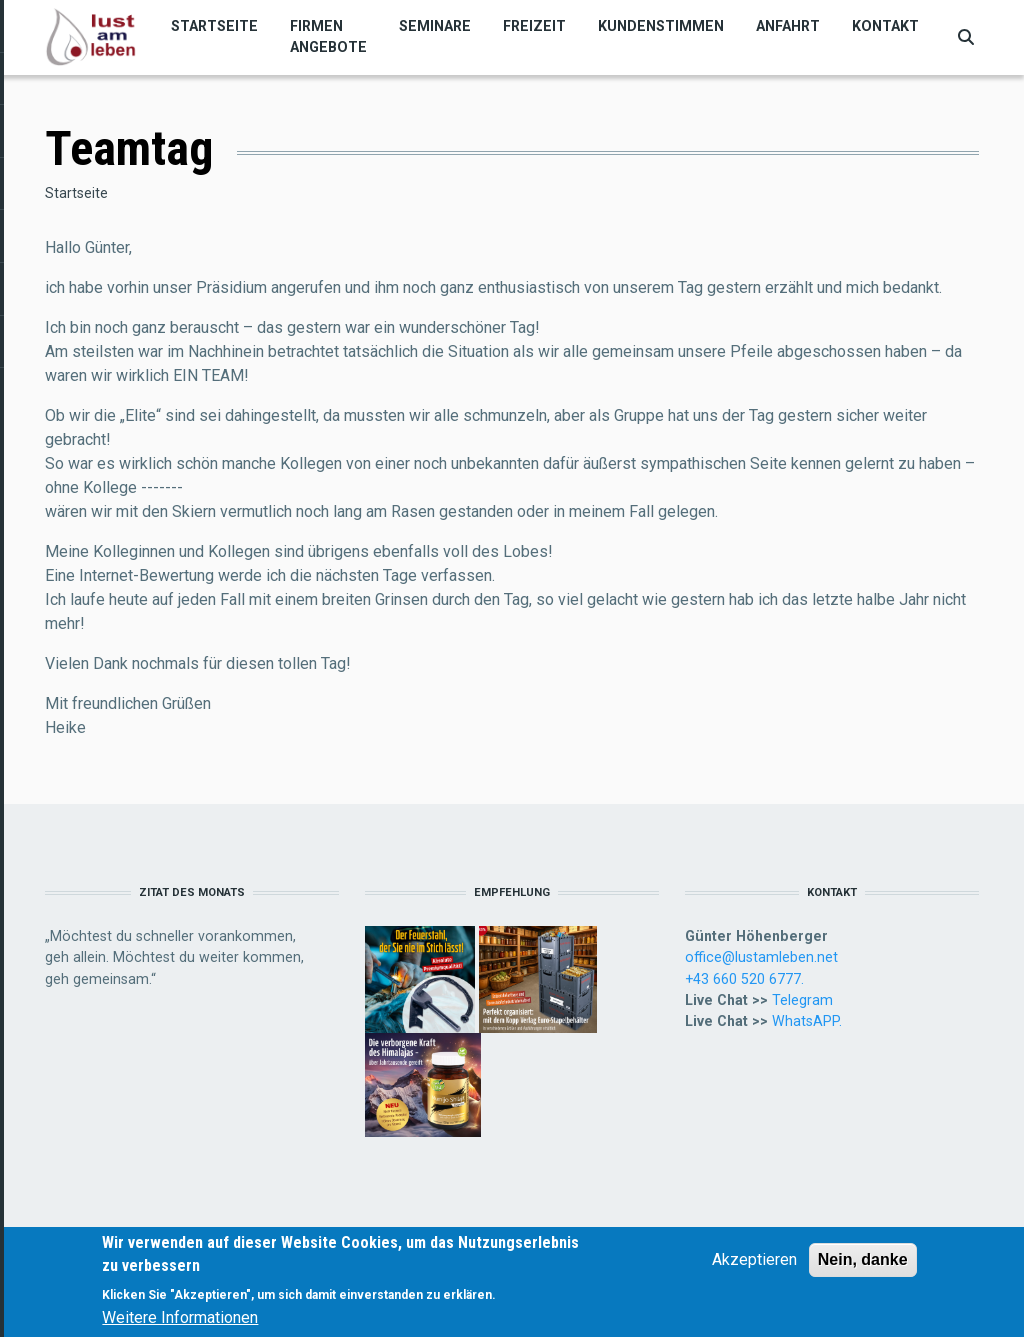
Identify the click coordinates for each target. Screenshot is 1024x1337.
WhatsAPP (805, 1021)
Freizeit (534, 26)
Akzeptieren (754, 1262)
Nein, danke (863, 1262)
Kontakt (885, 26)
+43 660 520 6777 (743, 979)
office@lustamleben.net (761, 957)
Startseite (214, 26)
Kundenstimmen (661, 26)
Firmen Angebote (328, 36)
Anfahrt (788, 26)
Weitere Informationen (180, 1320)
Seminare (435, 26)
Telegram (802, 1000)
